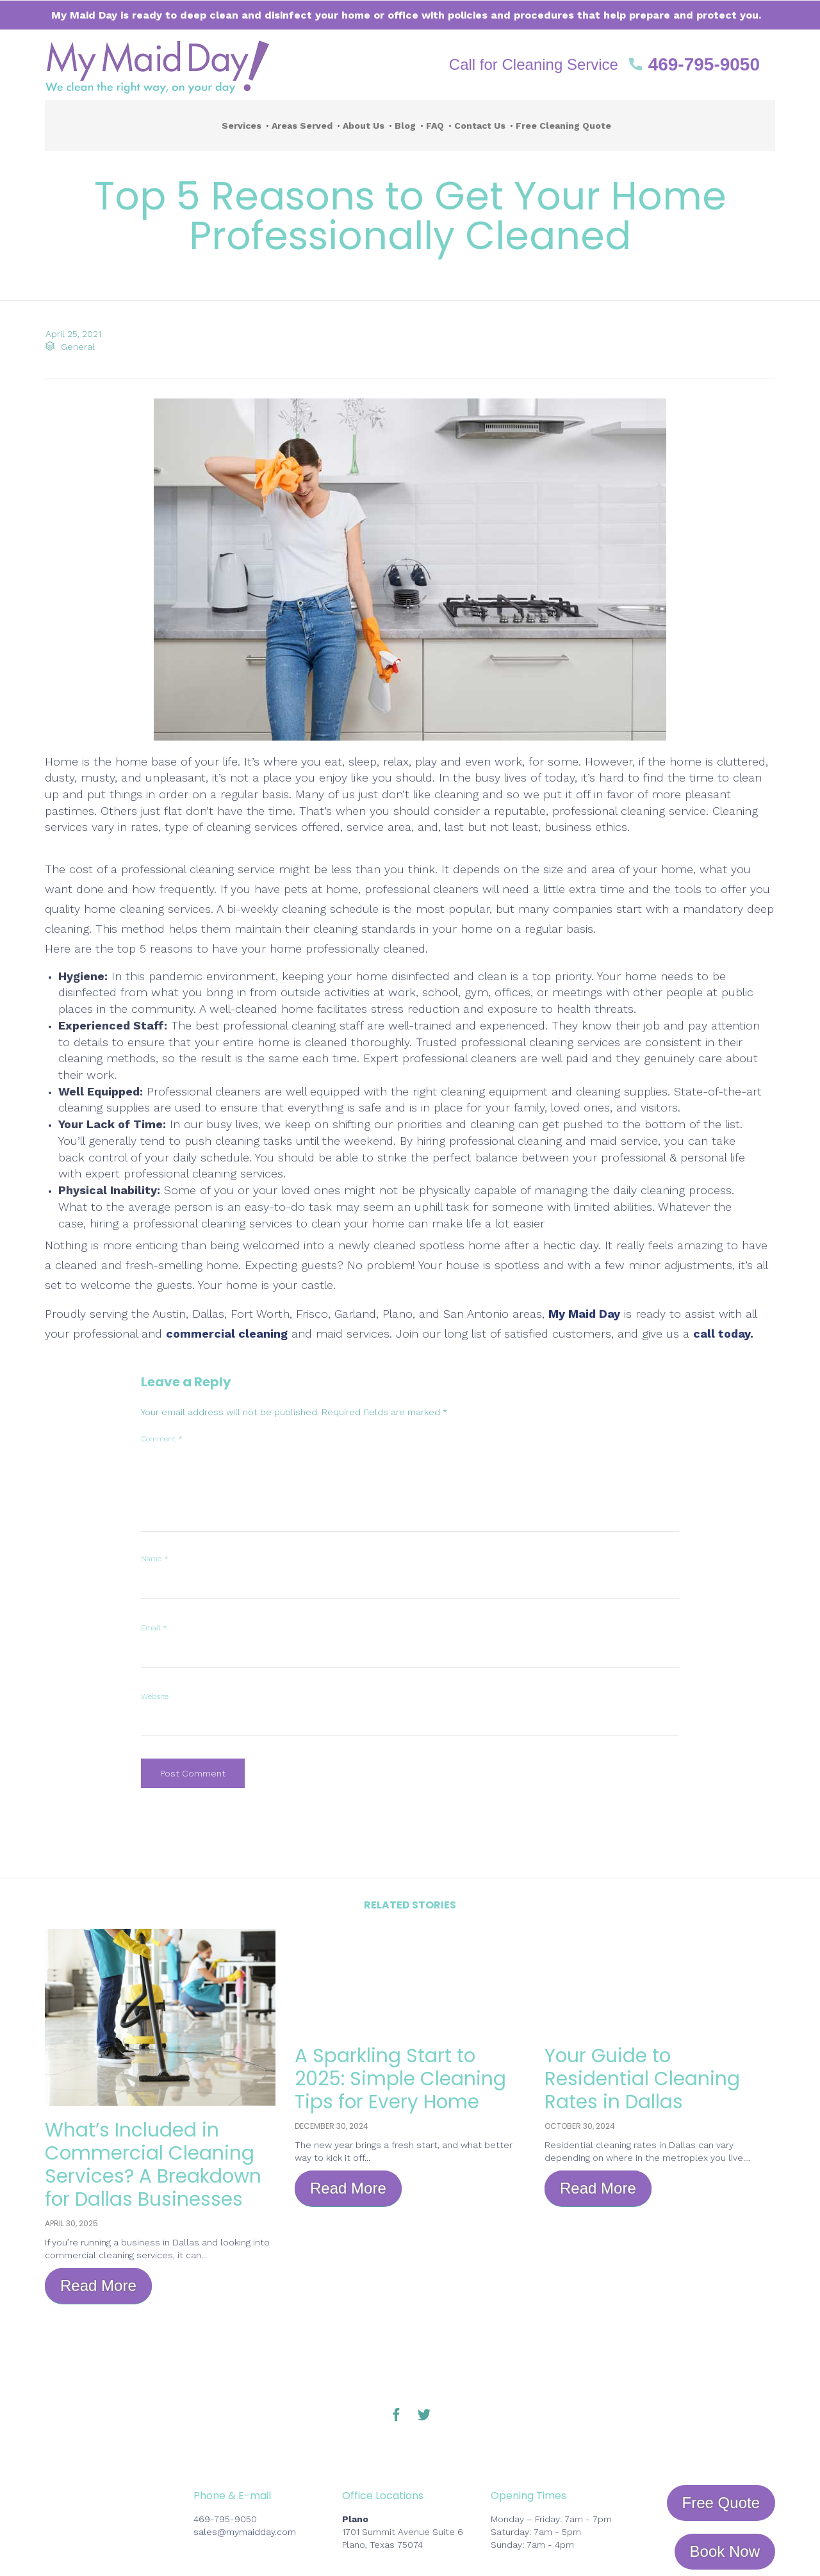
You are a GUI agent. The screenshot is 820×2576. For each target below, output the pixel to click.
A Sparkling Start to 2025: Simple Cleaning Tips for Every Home (401, 2078)
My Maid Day (584, 1313)
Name (154, 1558)
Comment (162, 1438)
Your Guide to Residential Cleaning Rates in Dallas (642, 2078)
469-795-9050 (225, 2519)
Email (154, 1627)
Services (241, 125)
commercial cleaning (227, 1333)
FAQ (435, 125)
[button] (604, 64)
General (77, 346)
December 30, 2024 (331, 2126)
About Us (363, 125)
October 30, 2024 (580, 2126)
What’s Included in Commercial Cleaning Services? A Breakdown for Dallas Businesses (154, 2165)
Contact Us (479, 125)
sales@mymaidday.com (244, 2532)
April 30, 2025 (71, 2223)
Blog (405, 125)
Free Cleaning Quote (563, 125)
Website (154, 1696)
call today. (723, 1333)
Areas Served (302, 125)
